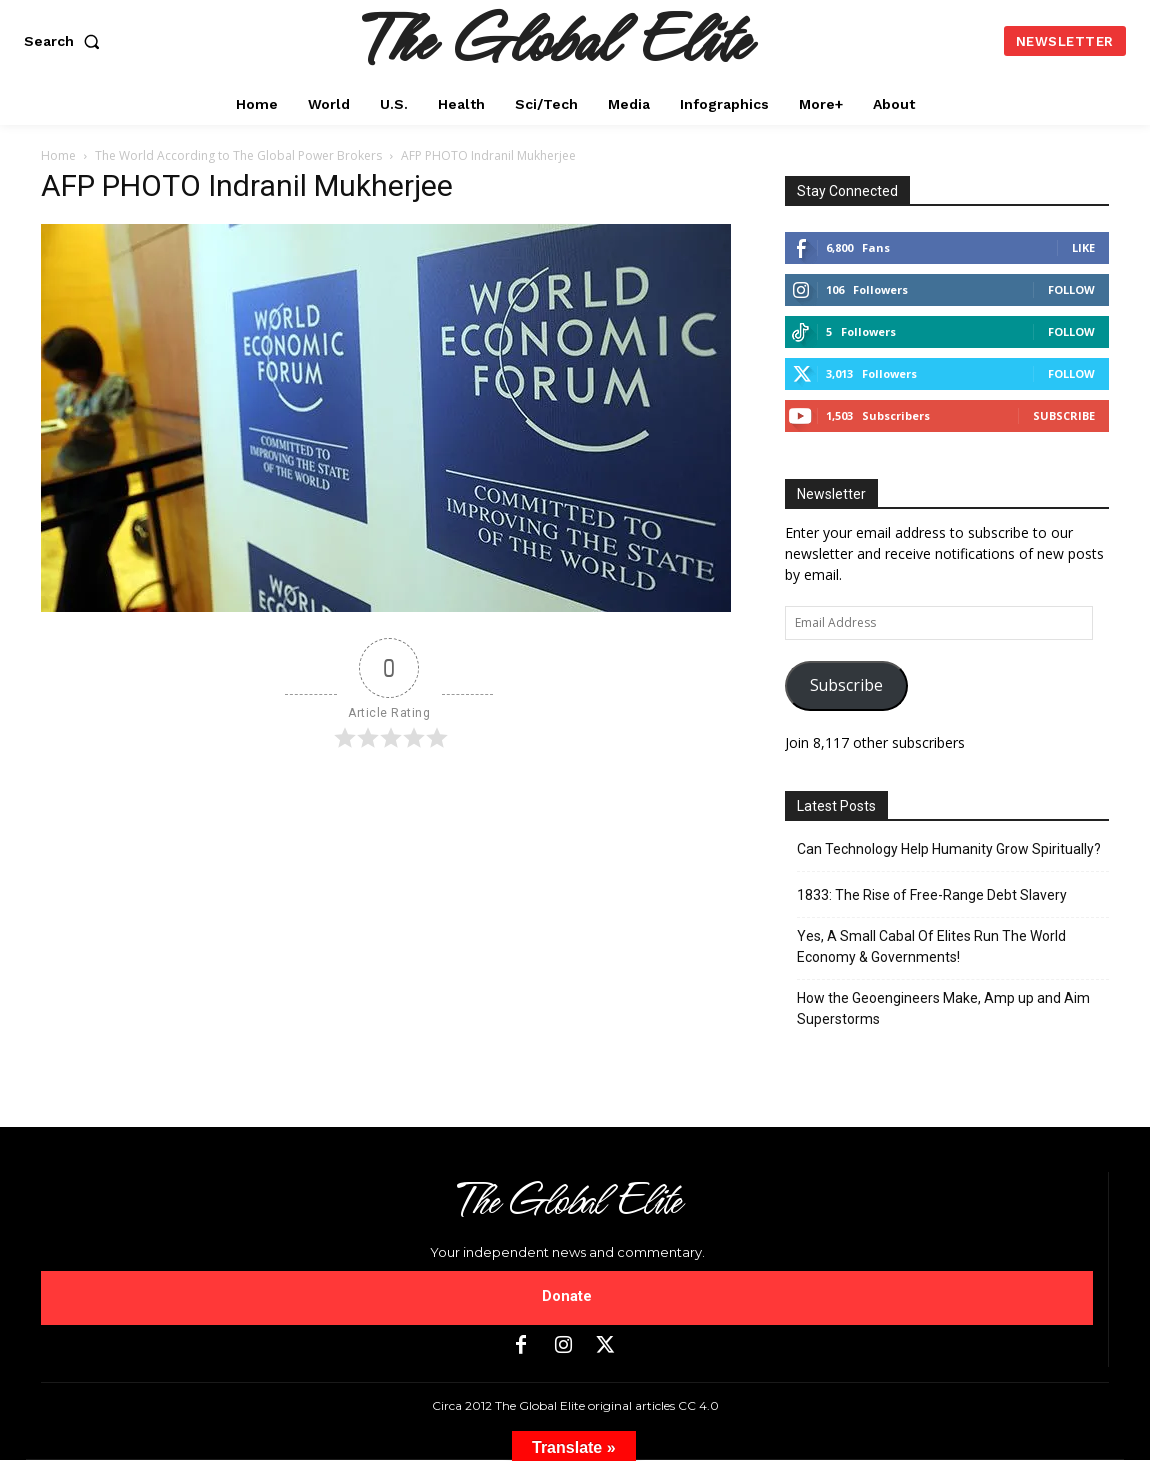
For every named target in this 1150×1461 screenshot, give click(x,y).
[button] (66, 41)
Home (58, 155)
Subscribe (1064, 415)
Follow (1071, 289)
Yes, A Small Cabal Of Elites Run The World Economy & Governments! (931, 946)
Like (1083, 247)
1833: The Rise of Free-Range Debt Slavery (932, 895)
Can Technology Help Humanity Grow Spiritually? (949, 849)
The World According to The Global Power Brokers (238, 155)
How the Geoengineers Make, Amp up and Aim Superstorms (943, 1008)
